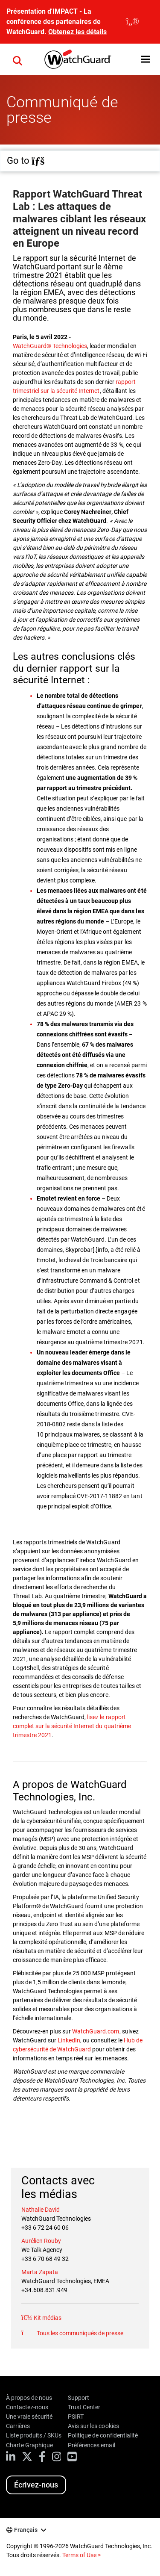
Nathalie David (40, 2209)
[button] (145, 59)
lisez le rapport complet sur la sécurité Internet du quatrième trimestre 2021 (72, 1726)
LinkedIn (69, 2040)
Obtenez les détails (77, 32)
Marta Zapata (39, 2272)
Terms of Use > (81, 2555)
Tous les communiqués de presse (79, 2333)
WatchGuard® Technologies (50, 345)
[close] (132, 21)
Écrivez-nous (36, 2484)
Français (26, 2529)
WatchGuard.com (95, 2031)
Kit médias (46, 2317)
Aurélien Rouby (41, 2240)
